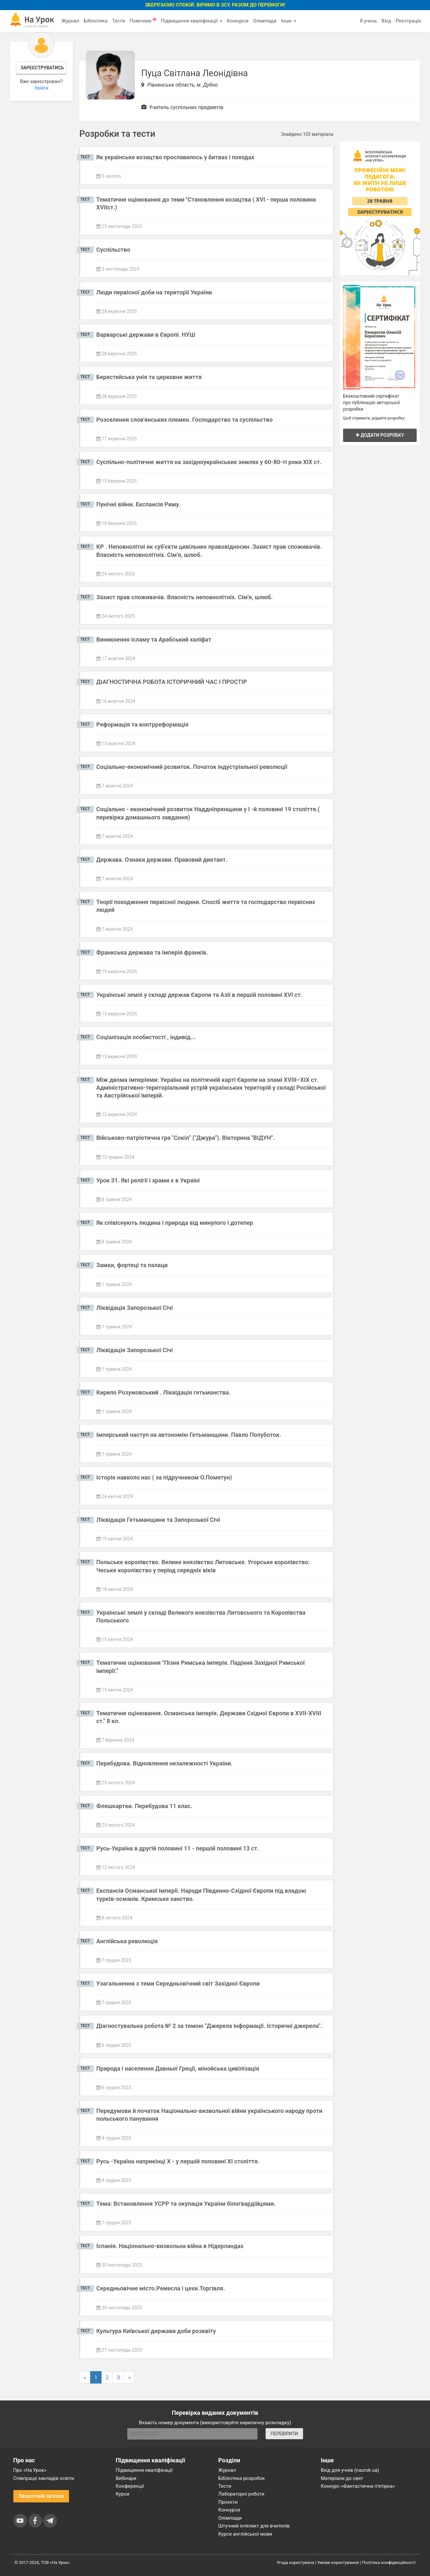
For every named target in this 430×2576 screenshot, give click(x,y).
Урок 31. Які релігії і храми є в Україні (148, 1180)
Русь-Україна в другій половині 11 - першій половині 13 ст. (177, 1848)
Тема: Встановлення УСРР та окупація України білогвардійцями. (186, 2203)
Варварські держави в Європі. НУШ (145, 334)
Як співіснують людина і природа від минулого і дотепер (174, 1222)
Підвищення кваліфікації (191, 21)
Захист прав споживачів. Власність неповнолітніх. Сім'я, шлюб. (184, 597)
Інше (288, 21)
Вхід (386, 21)
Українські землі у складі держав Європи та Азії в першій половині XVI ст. (199, 994)
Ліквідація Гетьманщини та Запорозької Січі (158, 1519)
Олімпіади (230, 2518)
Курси (122, 2494)
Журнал (70, 21)
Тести (118, 21)
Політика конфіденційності (388, 2562)
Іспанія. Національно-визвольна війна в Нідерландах (169, 2246)
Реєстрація (408, 21)
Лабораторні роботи (241, 2494)
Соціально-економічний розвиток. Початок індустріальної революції (191, 766)
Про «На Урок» (30, 2470)
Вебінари (126, 2478)
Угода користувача (295, 2562)
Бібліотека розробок (241, 2478)
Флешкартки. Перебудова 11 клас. (144, 1806)
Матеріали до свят (342, 2478)
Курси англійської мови (245, 2534)
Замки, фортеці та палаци (132, 1265)
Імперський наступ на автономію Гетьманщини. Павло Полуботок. (188, 1434)
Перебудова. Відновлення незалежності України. (164, 1763)
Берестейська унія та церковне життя (148, 377)
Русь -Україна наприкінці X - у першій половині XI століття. (177, 2161)
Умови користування (338, 2562)
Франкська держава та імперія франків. (152, 952)
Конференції (130, 2486)
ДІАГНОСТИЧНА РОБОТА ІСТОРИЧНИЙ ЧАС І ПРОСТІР (171, 681)
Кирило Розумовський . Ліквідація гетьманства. (163, 1392)
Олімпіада (264, 21)
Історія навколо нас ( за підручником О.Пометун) (164, 1477)
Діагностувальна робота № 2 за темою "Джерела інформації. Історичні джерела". (209, 2025)
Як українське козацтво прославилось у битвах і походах (175, 157)
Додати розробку (380, 435)
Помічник (143, 20)
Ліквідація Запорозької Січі (134, 1307)
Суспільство (113, 249)
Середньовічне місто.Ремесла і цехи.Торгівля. (160, 2288)
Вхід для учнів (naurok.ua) (350, 2470)
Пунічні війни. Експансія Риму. (138, 504)
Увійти (42, 88)
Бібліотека (95, 21)
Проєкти (228, 2502)
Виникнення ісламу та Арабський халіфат (153, 639)
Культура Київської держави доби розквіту (156, 2331)
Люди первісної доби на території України (154, 292)
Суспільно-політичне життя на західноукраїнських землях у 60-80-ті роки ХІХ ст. (209, 462)
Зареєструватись (42, 67)
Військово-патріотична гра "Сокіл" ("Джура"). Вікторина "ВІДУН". (185, 1137)
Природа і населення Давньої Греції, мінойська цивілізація (177, 2068)
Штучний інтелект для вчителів (254, 2526)
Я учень (368, 21)
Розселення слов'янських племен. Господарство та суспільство (184, 419)
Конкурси (238, 21)
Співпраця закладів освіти (43, 2478)
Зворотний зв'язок (41, 2496)
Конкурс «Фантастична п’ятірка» (358, 2486)
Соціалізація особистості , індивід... (146, 1037)
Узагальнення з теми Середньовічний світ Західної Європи (178, 1983)
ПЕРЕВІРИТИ (284, 2433)
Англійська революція (127, 1941)
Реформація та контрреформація (142, 724)
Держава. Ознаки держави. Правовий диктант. (162, 859)
